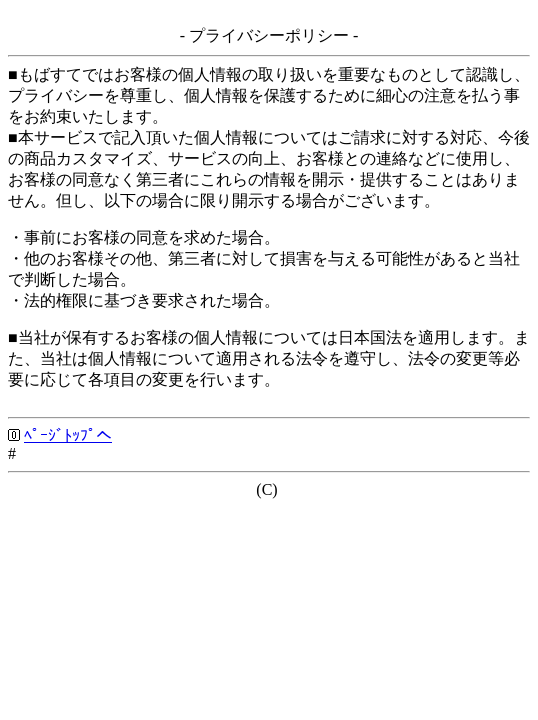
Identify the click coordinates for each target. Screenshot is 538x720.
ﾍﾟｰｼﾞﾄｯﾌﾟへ (68, 435)
